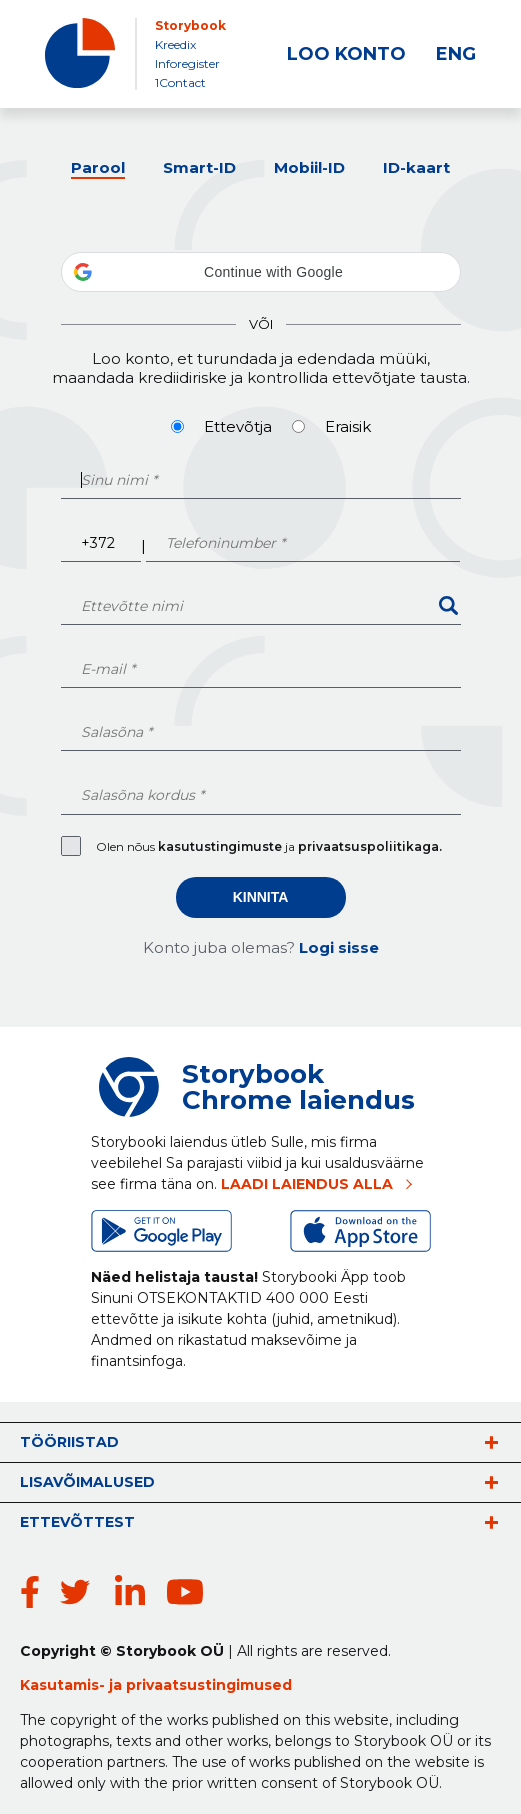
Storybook (190, 25)
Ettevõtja (238, 426)
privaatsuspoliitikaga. (370, 846)
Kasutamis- (64, 1685)
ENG (456, 54)
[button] (261, 272)
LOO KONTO (346, 54)
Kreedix (175, 44)
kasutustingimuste (221, 846)
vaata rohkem (491, 1442)
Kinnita (261, 897)
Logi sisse (339, 947)
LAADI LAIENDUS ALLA (307, 1184)
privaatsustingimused (209, 1685)
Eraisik (348, 426)
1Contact (180, 82)
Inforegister (187, 63)
